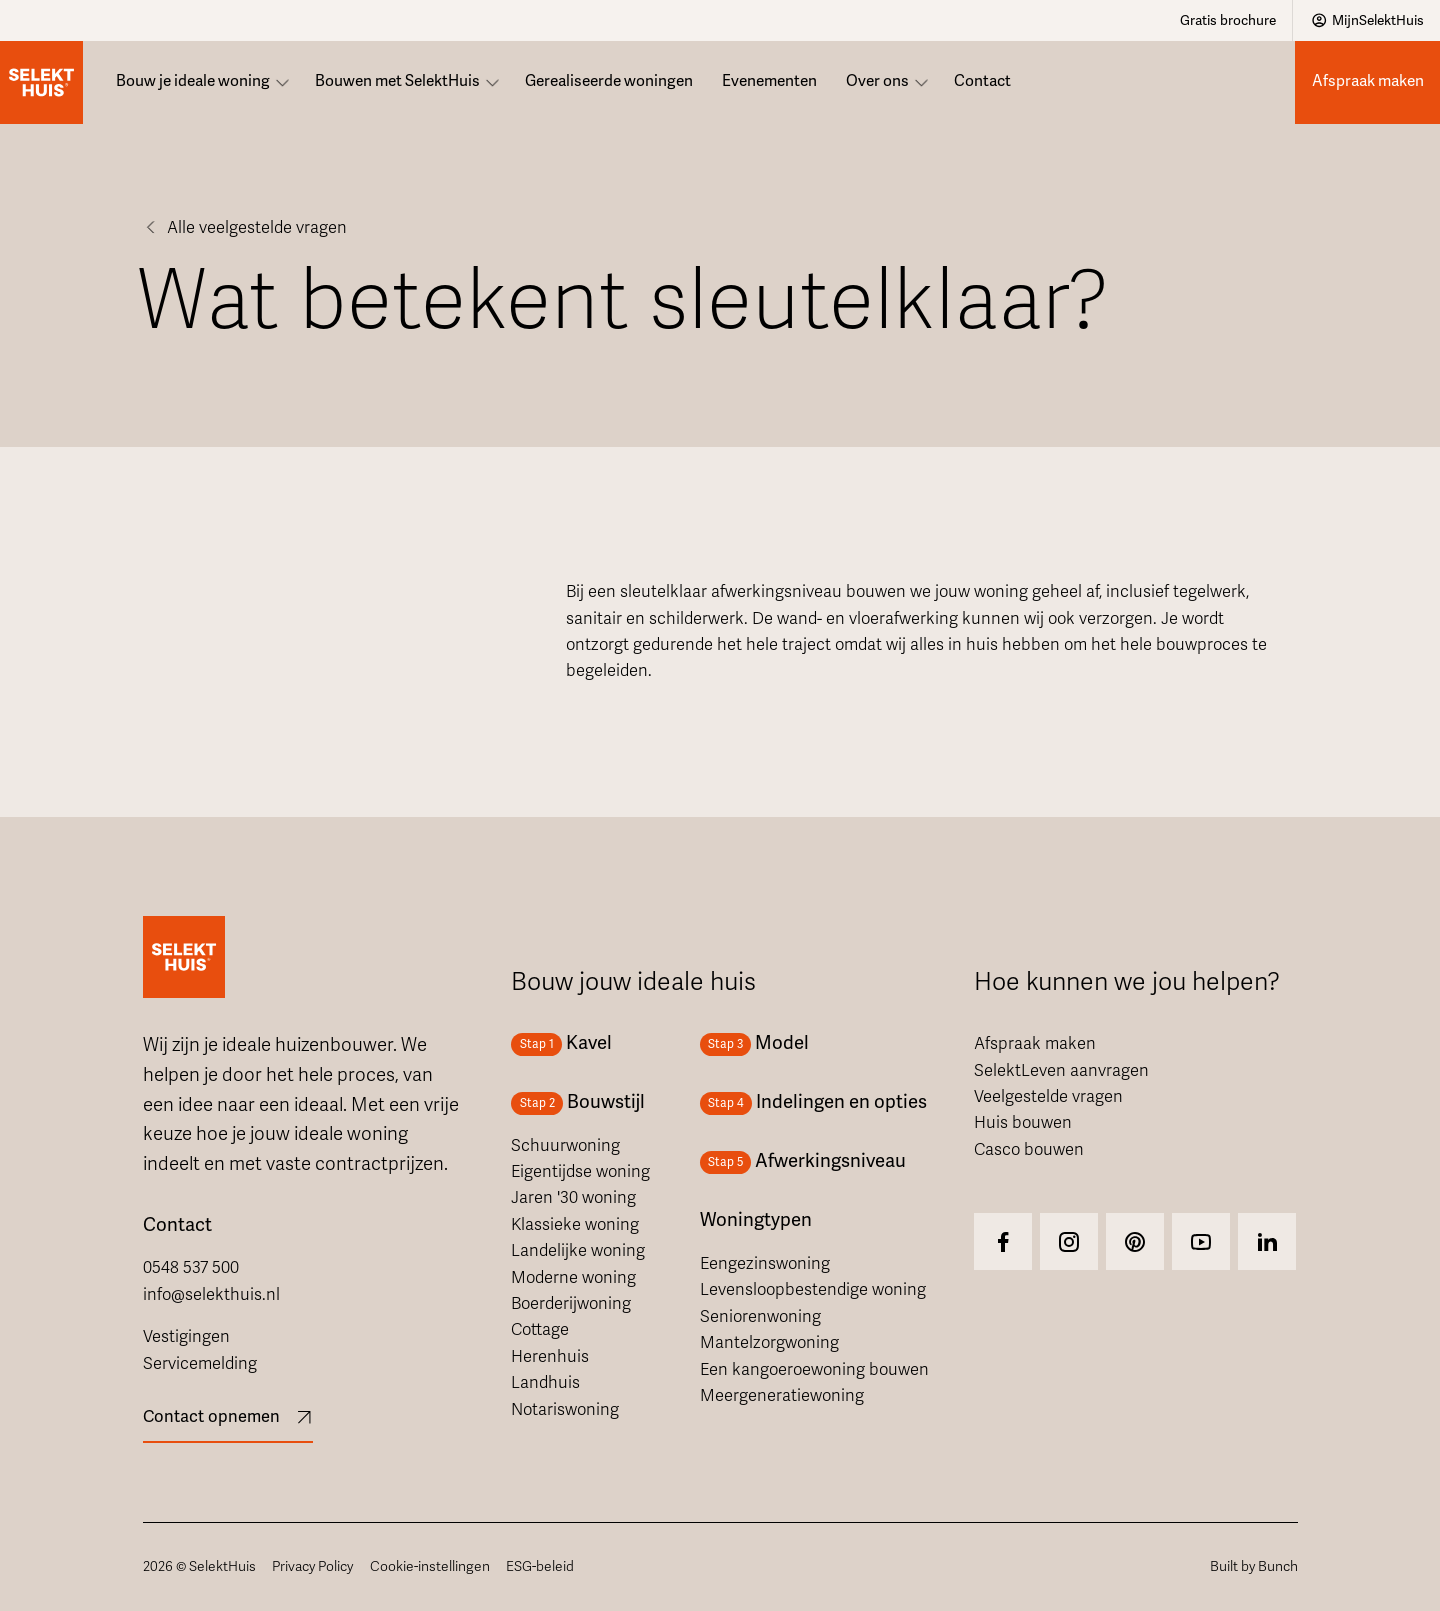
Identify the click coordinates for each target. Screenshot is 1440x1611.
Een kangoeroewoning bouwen (814, 1370)
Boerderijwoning (571, 1304)
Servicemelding (200, 1364)
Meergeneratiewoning (782, 1396)
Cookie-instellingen (430, 1566)
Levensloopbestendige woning (813, 1290)
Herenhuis (550, 1357)
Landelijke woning (578, 1251)
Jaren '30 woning (573, 1198)
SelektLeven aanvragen (1061, 1071)
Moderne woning (573, 1278)
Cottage (540, 1330)
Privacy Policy (312, 1566)
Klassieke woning (575, 1225)
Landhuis (545, 1383)
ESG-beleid (540, 1566)
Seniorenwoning (760, 1317)
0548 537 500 (191, 1268)
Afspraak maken (1035, 1044)
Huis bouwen (1023, 1123)
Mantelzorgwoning (769, 1343)
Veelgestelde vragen (1048, 1097)
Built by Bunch (1254, 1566)
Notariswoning (565, 1410)
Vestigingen (186, 1337)
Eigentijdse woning (580, 1172)
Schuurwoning (565, 1146)
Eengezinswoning (765, 1264)
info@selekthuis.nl (211, 1295)
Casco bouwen (1029, 1150)
